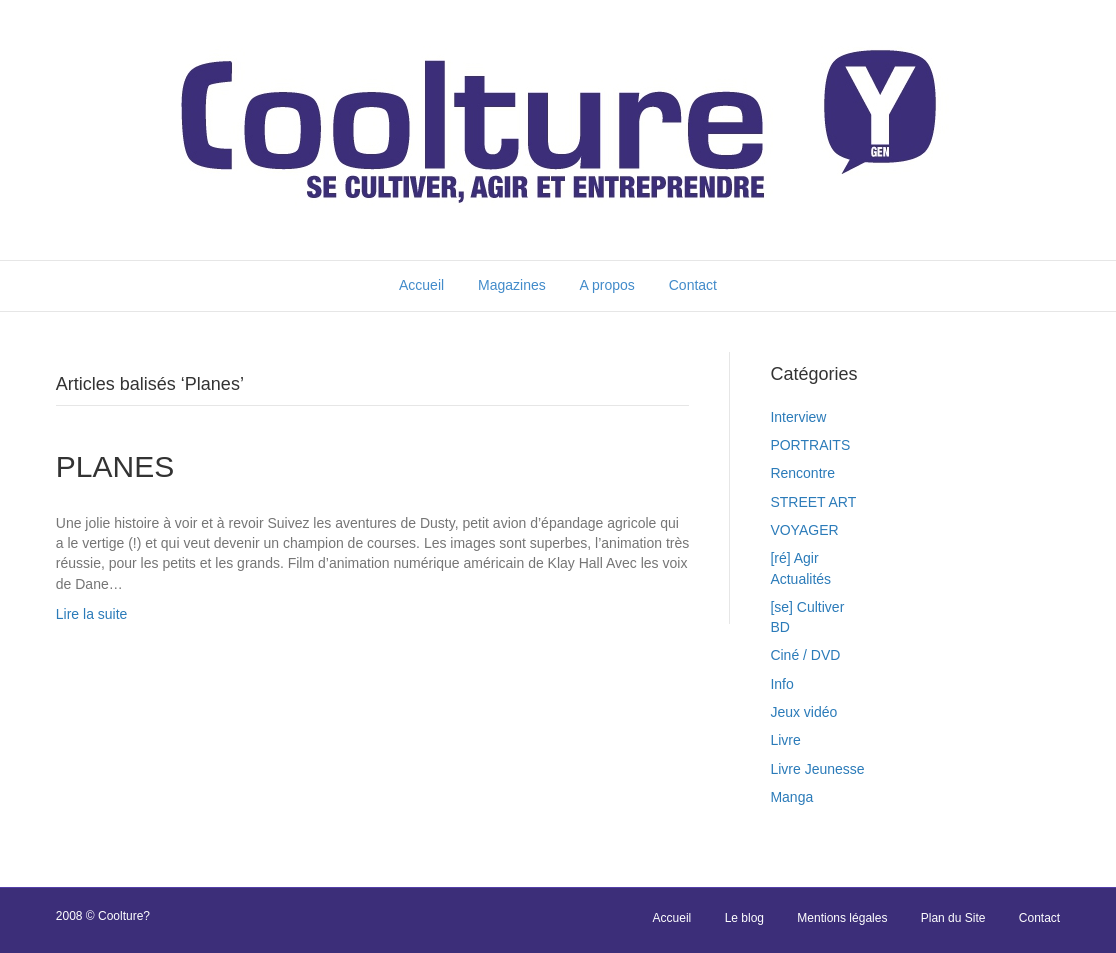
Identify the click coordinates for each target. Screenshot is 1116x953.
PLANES (115, 466)
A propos (607, 285)
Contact (693, 285)
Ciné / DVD (805, 655)
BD (779, 627)
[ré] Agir (794, 558)
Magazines (512, 285)
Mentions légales (842, 918)
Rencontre (802, 473)
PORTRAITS (810, 445)
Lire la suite (92, 614)
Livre (785, 740)
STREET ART (813, 502)
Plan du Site (953, 918)
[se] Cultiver (807, 607)
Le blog (744, 918)
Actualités (800, 579)
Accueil (421, 285)
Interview (798, 417)
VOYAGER (804, 530)
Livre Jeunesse (817, 769)
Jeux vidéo (803, 712)
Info (781, 684)
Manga (791, 797)
